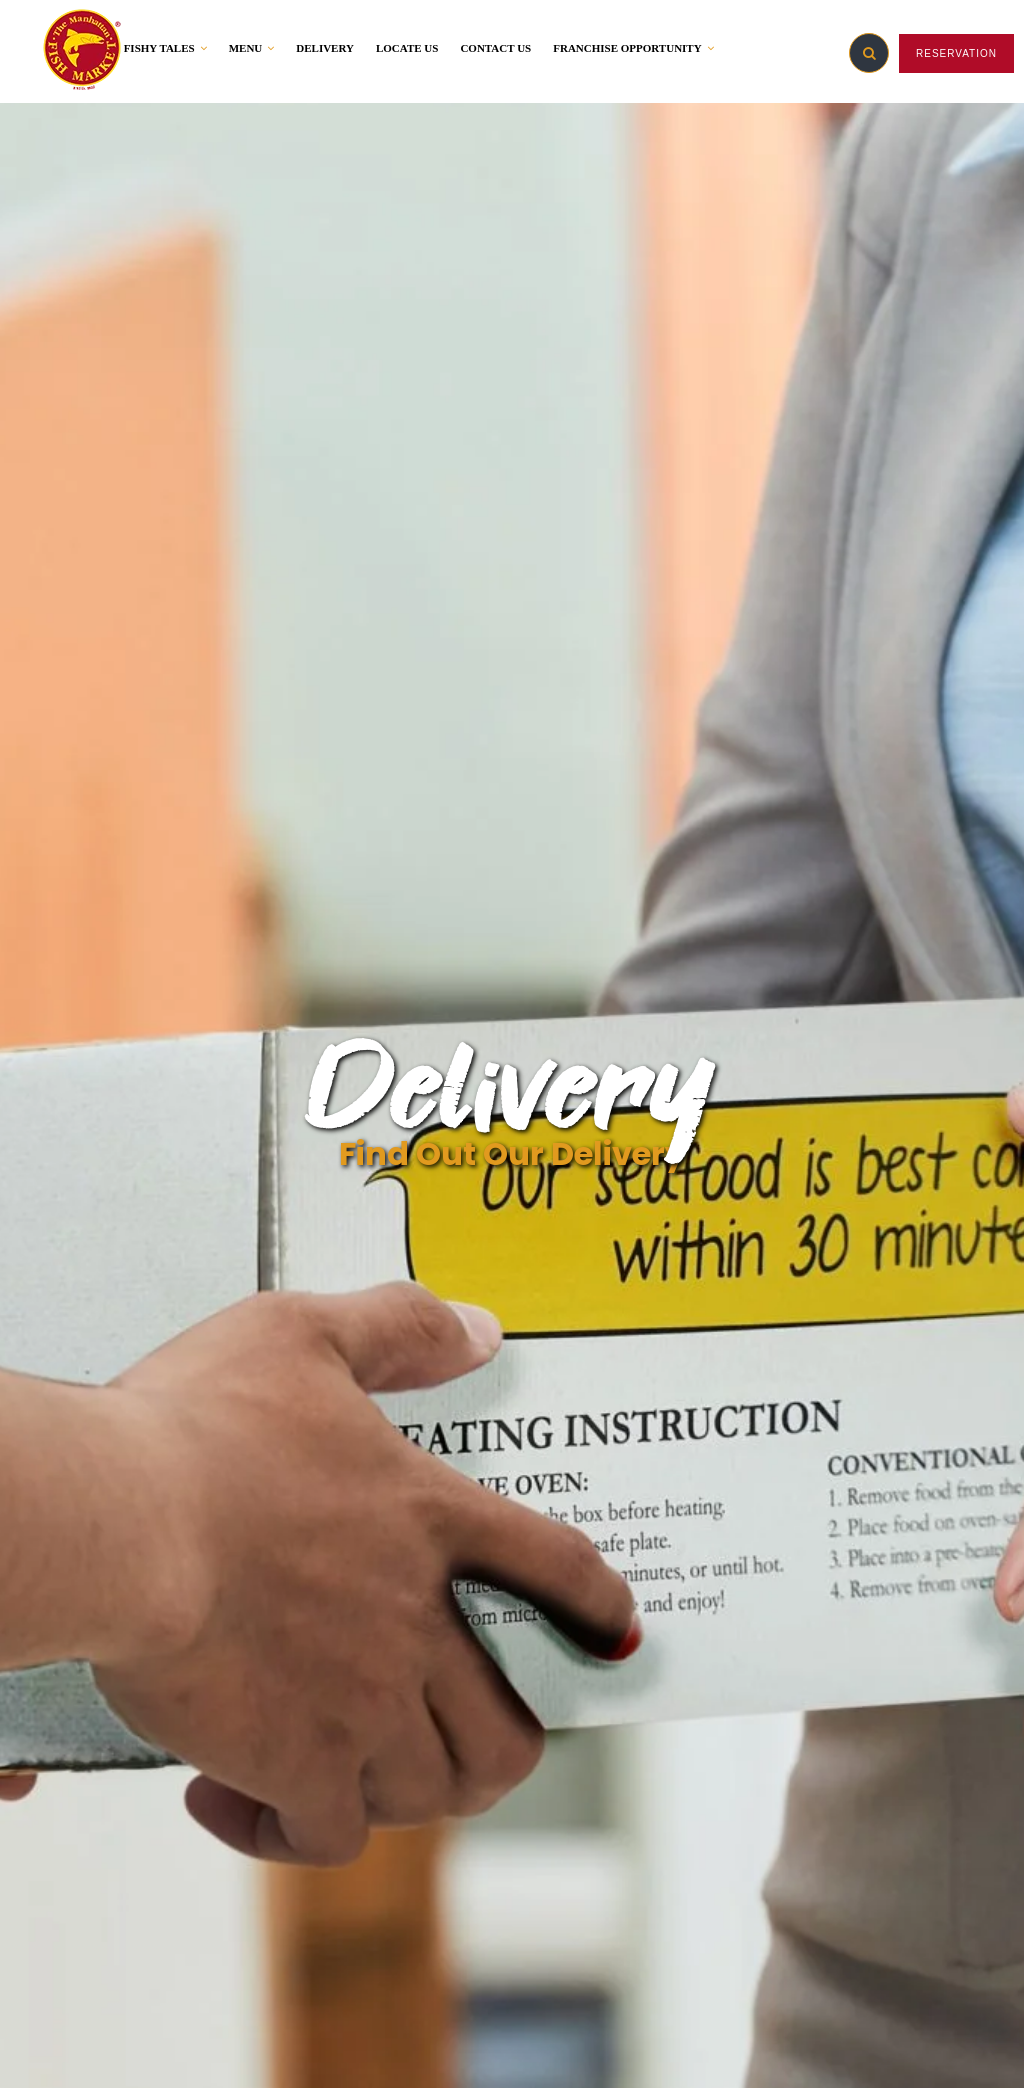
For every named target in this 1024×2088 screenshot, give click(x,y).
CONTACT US (495, 48)
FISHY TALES (165, 48)
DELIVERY (325, 48)
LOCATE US (407, 48)
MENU (252, 48)
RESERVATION (956, 53)
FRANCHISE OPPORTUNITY (633, 48)
